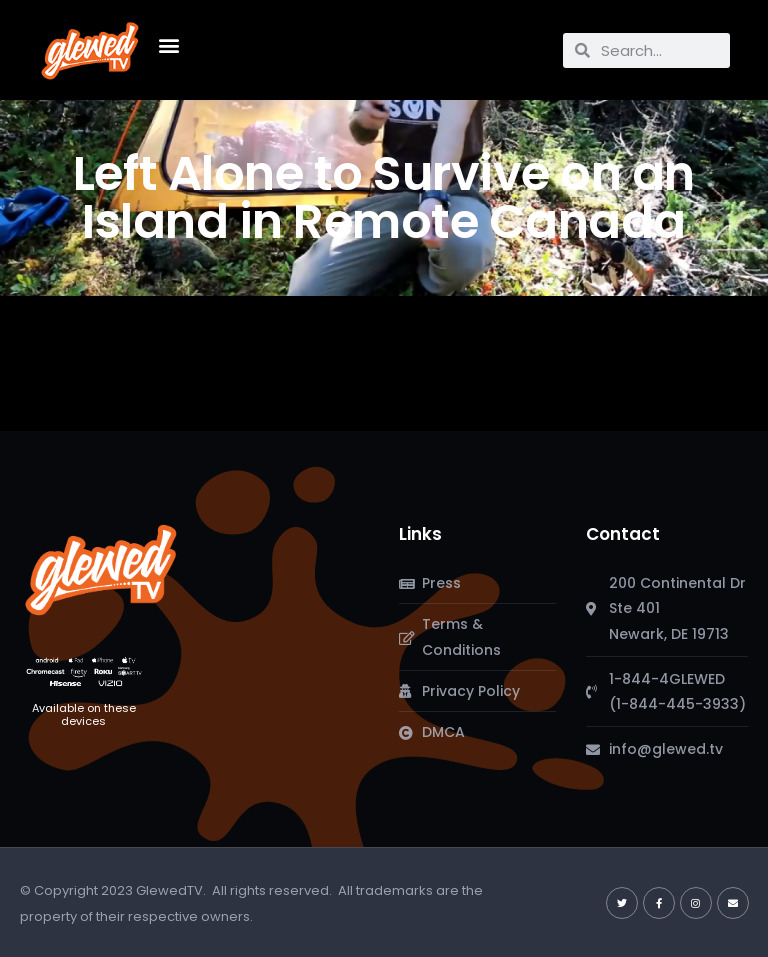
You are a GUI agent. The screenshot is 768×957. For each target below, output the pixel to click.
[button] (168, 45)
